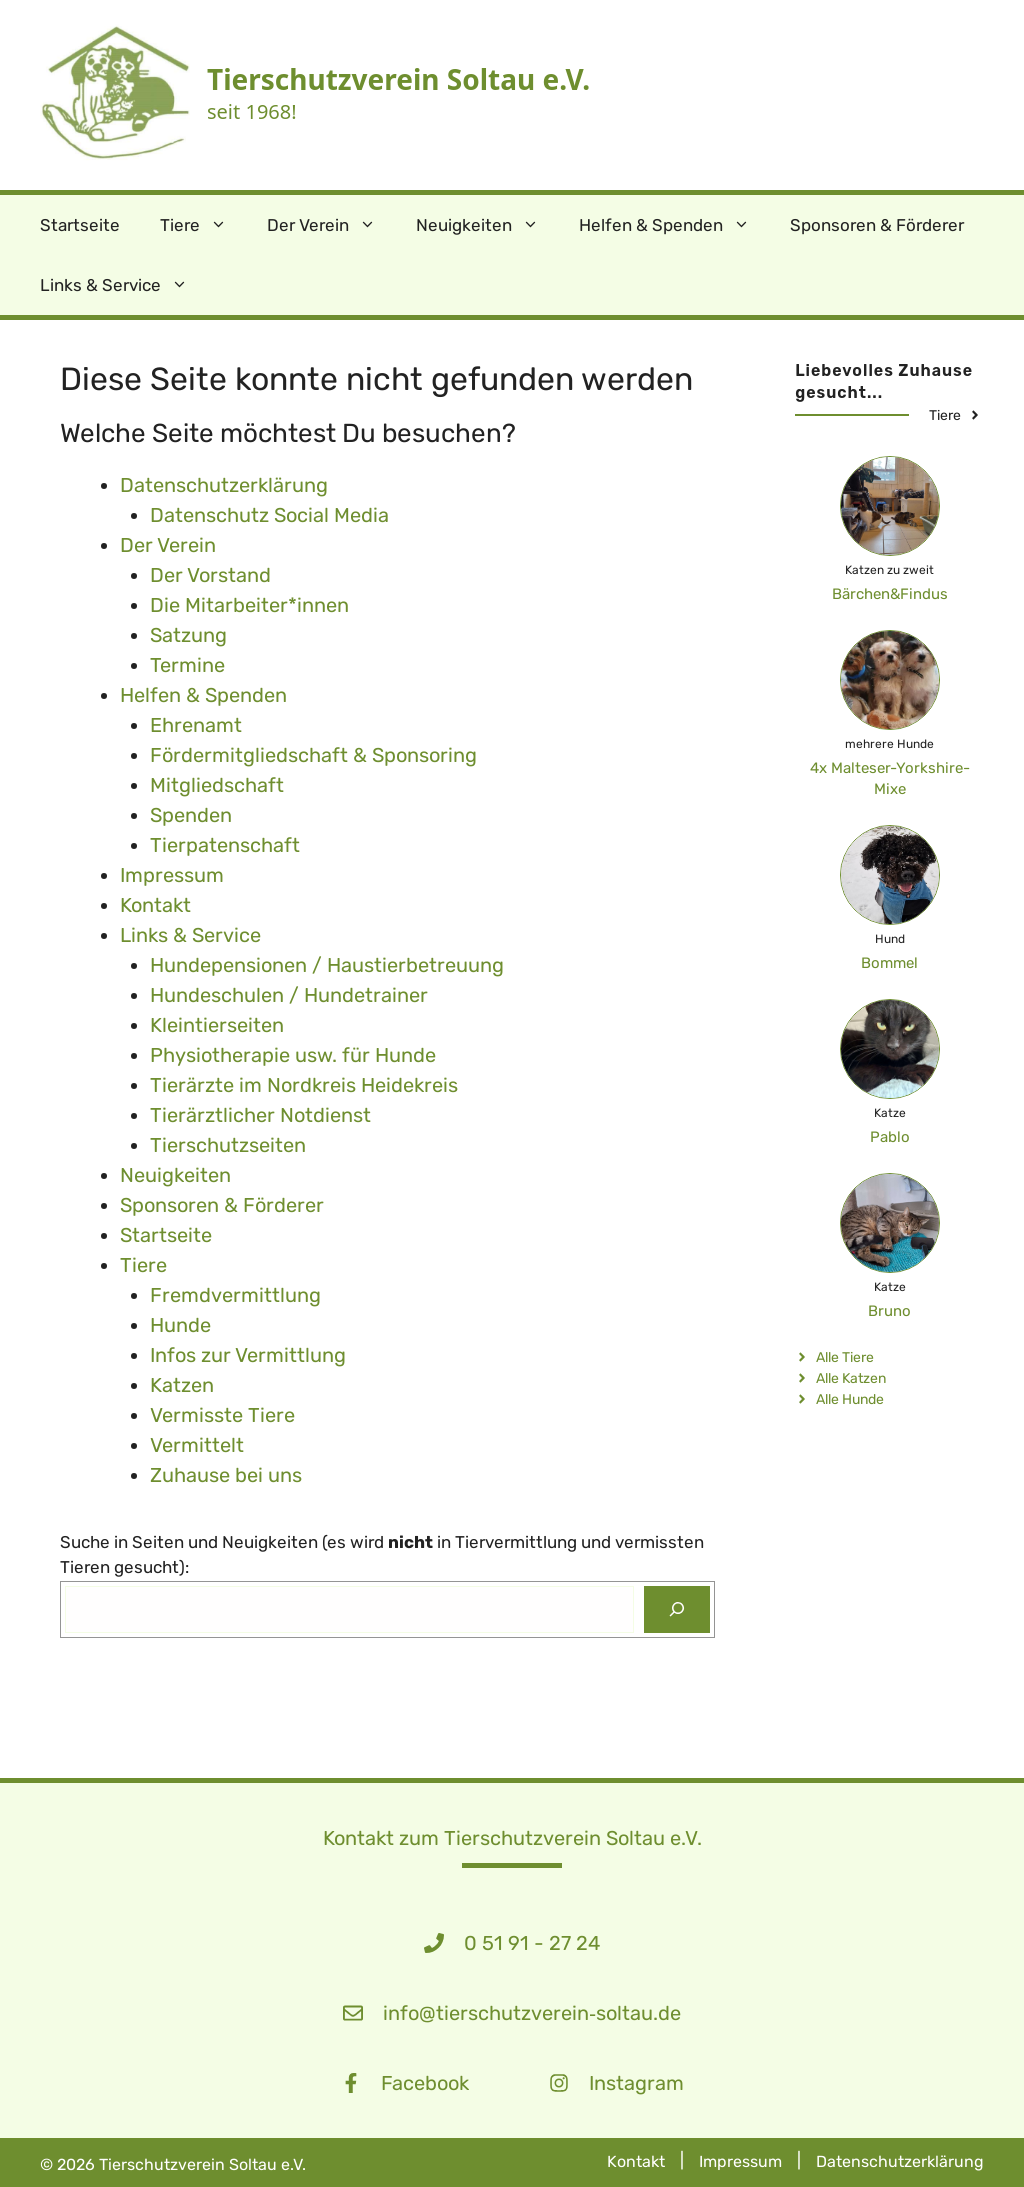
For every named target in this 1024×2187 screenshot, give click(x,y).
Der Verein (331, 225)
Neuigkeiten (487, 225)
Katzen (182, 1385)
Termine (187, 665)
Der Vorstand (210, 575)
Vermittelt (197, 1445)
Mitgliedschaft (217, 785)
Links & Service (124, 285)
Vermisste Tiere (222, 1415)
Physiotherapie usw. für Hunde (293, 1055)
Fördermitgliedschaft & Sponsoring (313, 755)
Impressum (172, 875)
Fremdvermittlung (235, 1295)
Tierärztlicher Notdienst (260, 1115)
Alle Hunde (850, 1399)
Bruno (889, 1311)
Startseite (80, 225)
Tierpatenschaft (225, 845)
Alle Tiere (845, 1357)
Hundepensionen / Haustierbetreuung (327, 965)
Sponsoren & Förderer (877, 225)
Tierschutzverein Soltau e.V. (398, 79)
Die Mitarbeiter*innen (249, 605)
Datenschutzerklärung (900, 2161)
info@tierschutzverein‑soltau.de (532, 2013)
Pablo (890, 1137)
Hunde (180, 1325)
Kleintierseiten (217, 1025)
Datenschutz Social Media (269, 515)
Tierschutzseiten (228, 1145)
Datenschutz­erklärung (224, 485)
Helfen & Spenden (674, 225)
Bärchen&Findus (890, 594)
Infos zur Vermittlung (248, 1355)
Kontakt (155, 905)
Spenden (191, 815)
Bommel (889, 963)
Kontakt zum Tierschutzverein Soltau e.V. (512, 1838)
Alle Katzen (851, 1378)
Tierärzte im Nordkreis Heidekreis (304, 1085)
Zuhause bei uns (226, 1475)
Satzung (188, 635)
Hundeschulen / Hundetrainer (289, 995)
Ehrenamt (196, 725)
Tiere (203, 225)
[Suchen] (677, 1610)
